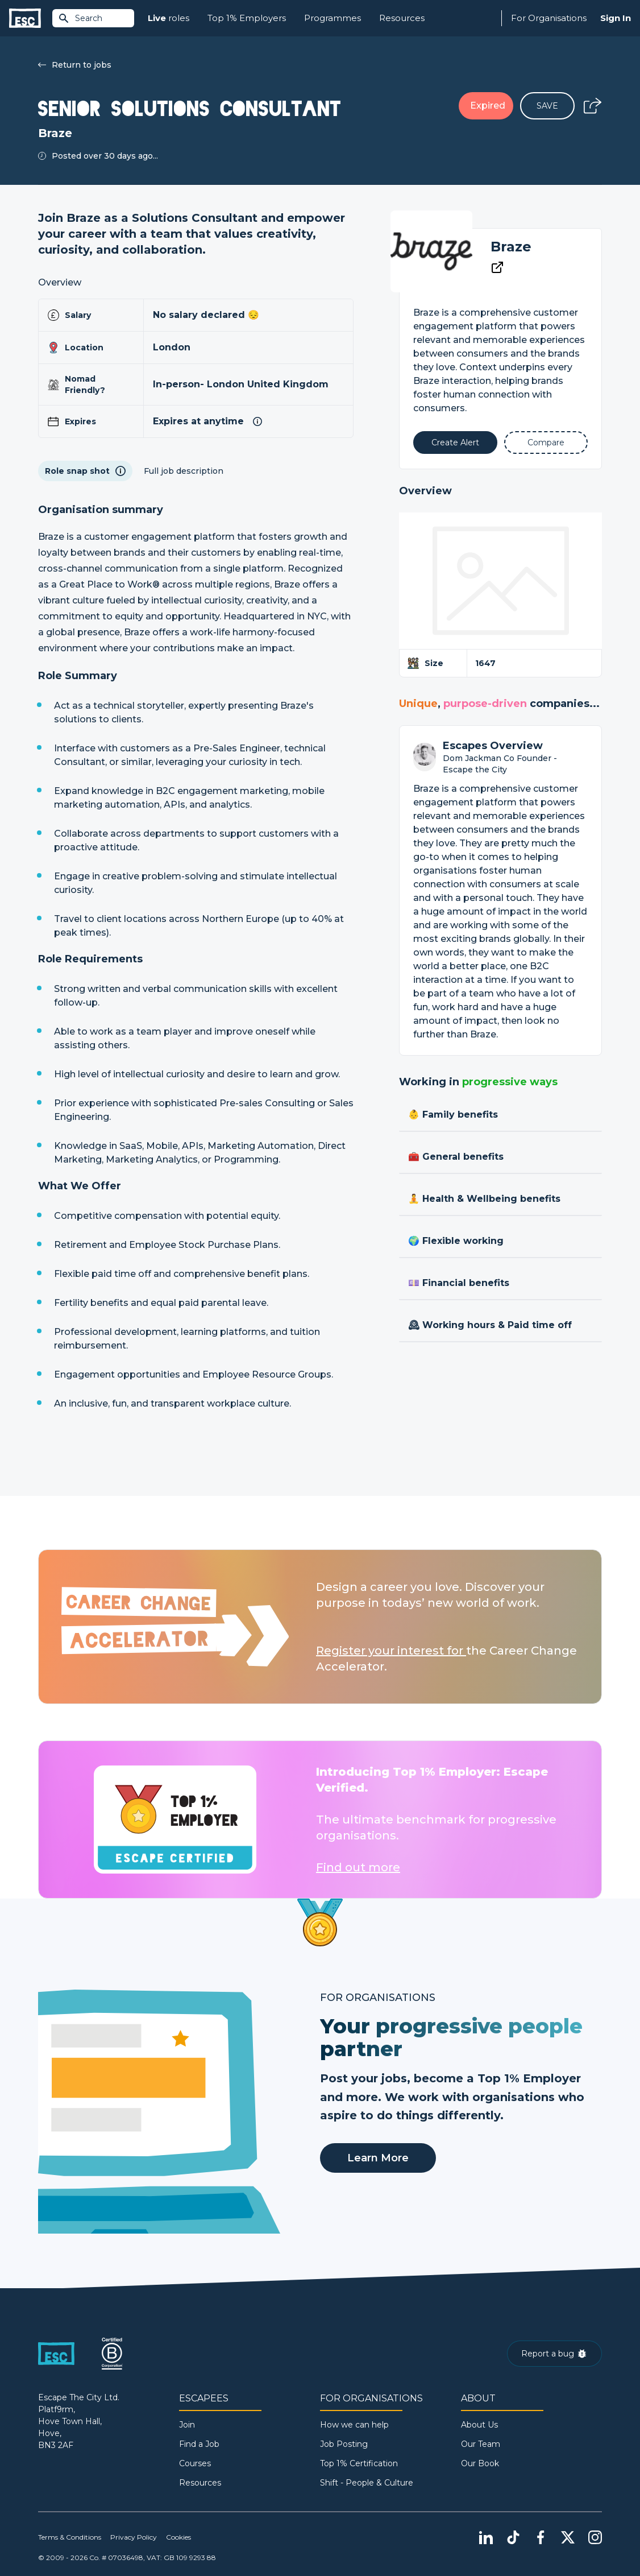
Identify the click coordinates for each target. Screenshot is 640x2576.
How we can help (354, 2425)
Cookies (178, 2537)
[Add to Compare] (546, 442)
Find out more (358, 1867)
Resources (402, 18)
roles (168, 18)
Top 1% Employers (246, 18)
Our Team (480, 2444)
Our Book (480, 2463)
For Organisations (549, 18)
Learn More (378, 2158)
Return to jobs (74, 65)
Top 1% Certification (359, 2463)
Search (80, 18)
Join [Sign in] (187, 2425)
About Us (479, 2425)
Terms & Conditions (69, 2537)
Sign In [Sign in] (615, 18)
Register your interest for (391, 1650)
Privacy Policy (133, 2537)
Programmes (332, 18)
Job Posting (344, 2444)
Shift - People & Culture (366, 2483)
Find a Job (199, 2444)
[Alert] (455, 442)
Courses (195, 2463)
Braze (511, 246)
